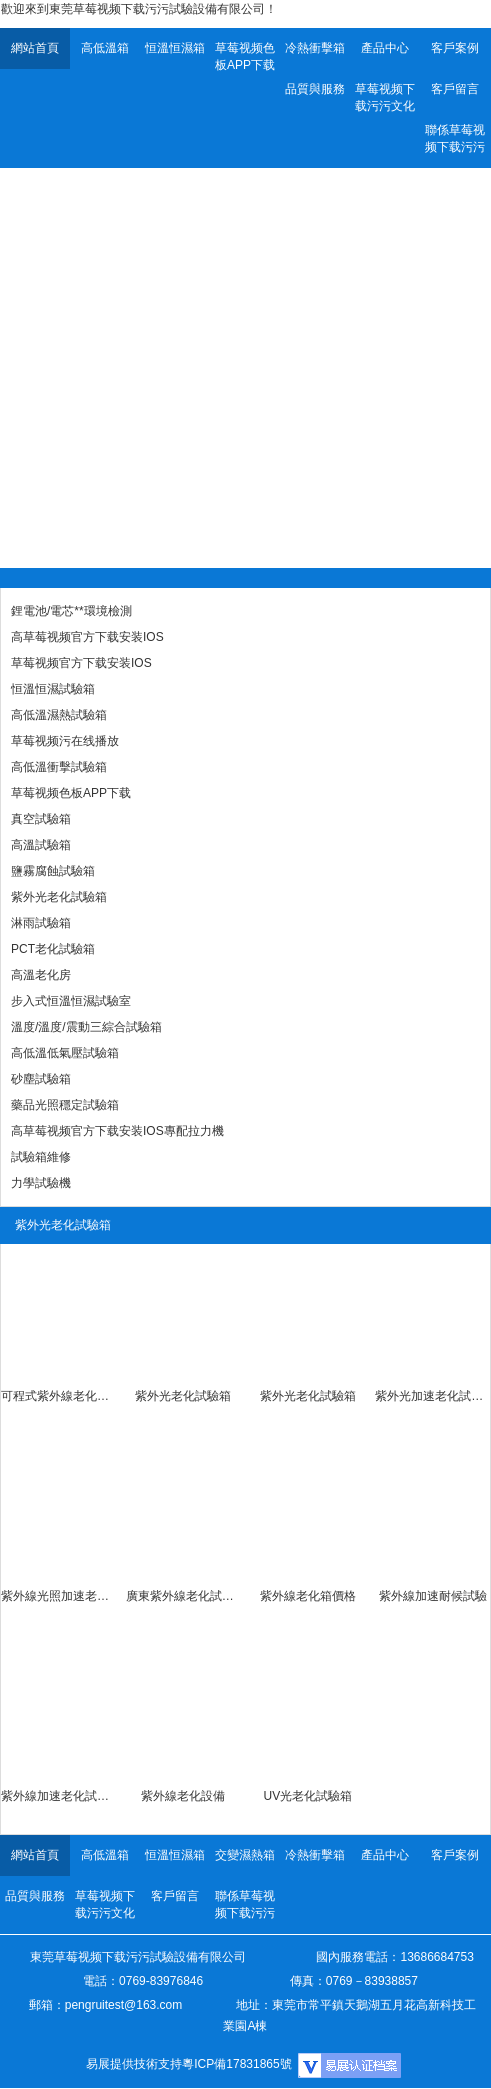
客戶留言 (455, 89)
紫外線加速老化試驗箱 (58, 1796)
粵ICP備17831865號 (236, 2064)
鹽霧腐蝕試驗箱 (53, 871)
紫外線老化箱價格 (308, 1596)
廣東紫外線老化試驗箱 (183, 1596)
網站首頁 (35, 48)
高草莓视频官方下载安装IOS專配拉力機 (117, 1131)
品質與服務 (315, 89)
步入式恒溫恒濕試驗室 (71, 1001)
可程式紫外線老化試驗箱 (58, 1396)
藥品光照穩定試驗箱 (65, 1105)
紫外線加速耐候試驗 (433, 1596)
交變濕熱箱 (245, 1855)
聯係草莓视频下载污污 (455, 138)
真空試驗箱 (41, 819)
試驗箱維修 (41, 1157)
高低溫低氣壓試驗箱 (65, 1053)
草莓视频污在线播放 (65, 741)
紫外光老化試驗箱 (59, 897)
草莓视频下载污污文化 (385, 97)
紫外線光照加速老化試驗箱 (58, 1596)
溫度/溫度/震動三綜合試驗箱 (86, 1027)
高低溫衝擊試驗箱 (59, 767)
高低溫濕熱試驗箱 (59, 715)
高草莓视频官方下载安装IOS (87, 637)
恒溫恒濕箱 (175, 48)
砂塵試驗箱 (41, 1079)
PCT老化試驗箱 (53, 949)
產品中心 (385, 48)
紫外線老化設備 (183, 1796)
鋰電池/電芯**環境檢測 (71, 611)
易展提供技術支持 (134, 2064)
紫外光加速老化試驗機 (432, 1396)
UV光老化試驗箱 (308, 1796)
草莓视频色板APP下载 (245, 56)
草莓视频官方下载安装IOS (81, 663)
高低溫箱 (105, 48)
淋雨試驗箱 (41, 923)
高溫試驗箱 (41, 845)
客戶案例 (455, 48)
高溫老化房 (41, 975)
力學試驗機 (41, 1183)
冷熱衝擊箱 (315, 48)
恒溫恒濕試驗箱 (53, 689)
